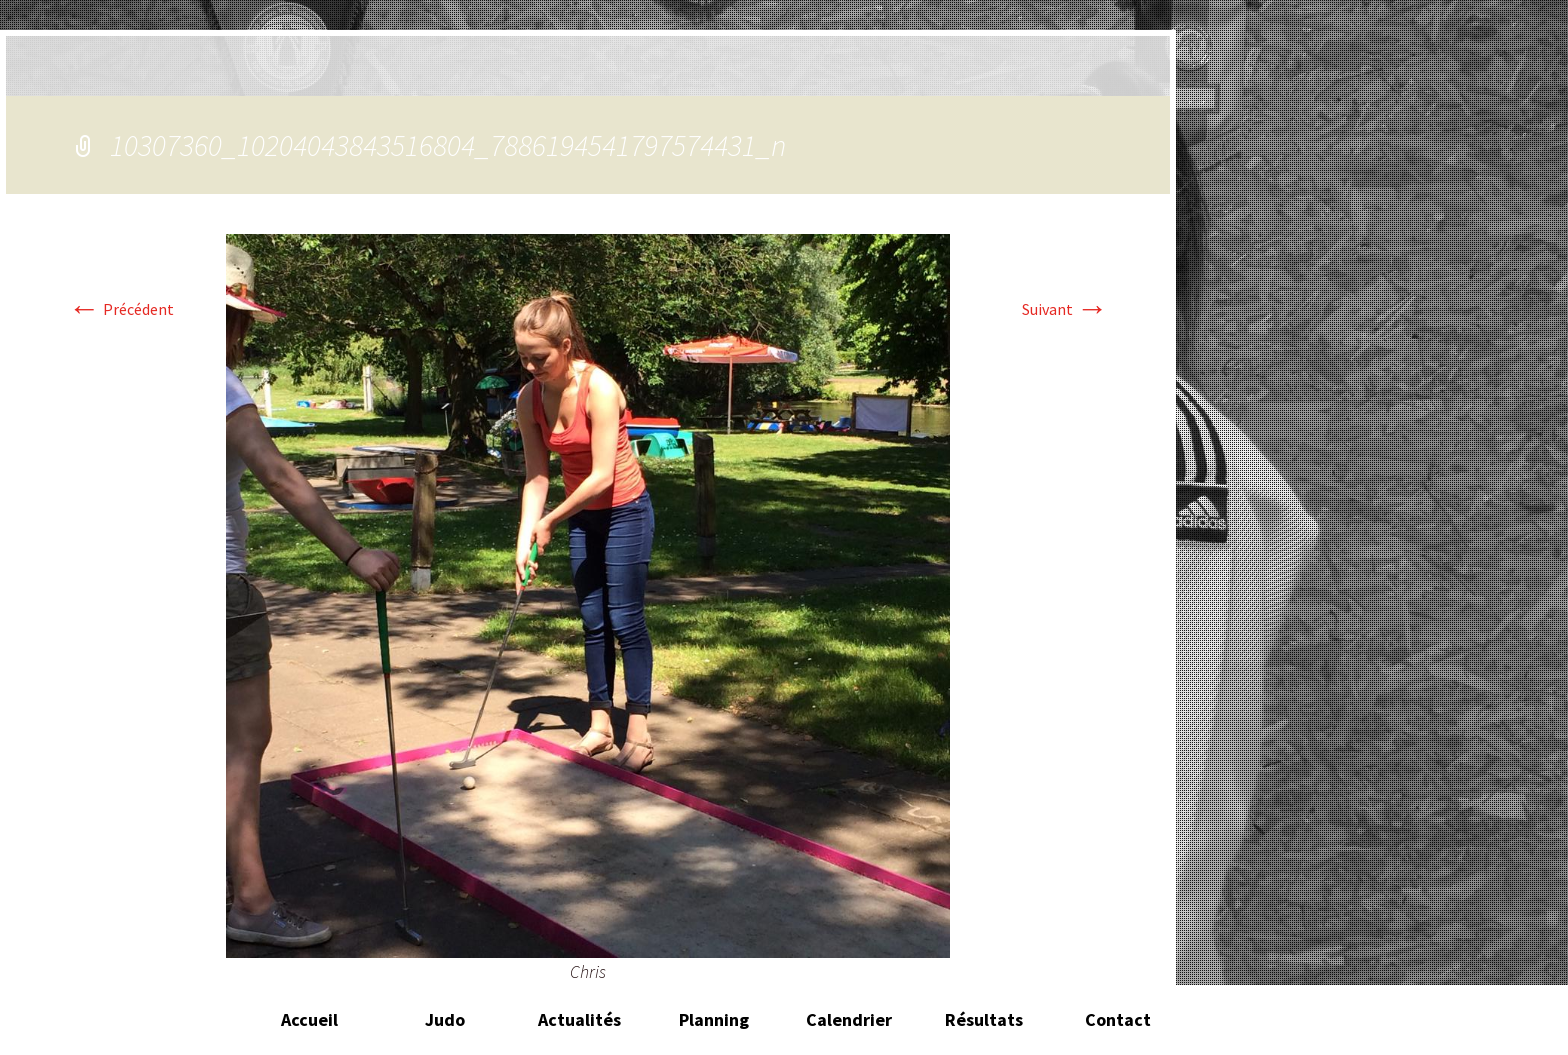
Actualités (579, 1019)
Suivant (1065, 309)
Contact (1118, 1019)
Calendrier (849, 1019)
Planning (714, 1019)
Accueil (309, 1019)
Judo (445, 1019)
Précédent (121, 309)
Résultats (984, 1019)
